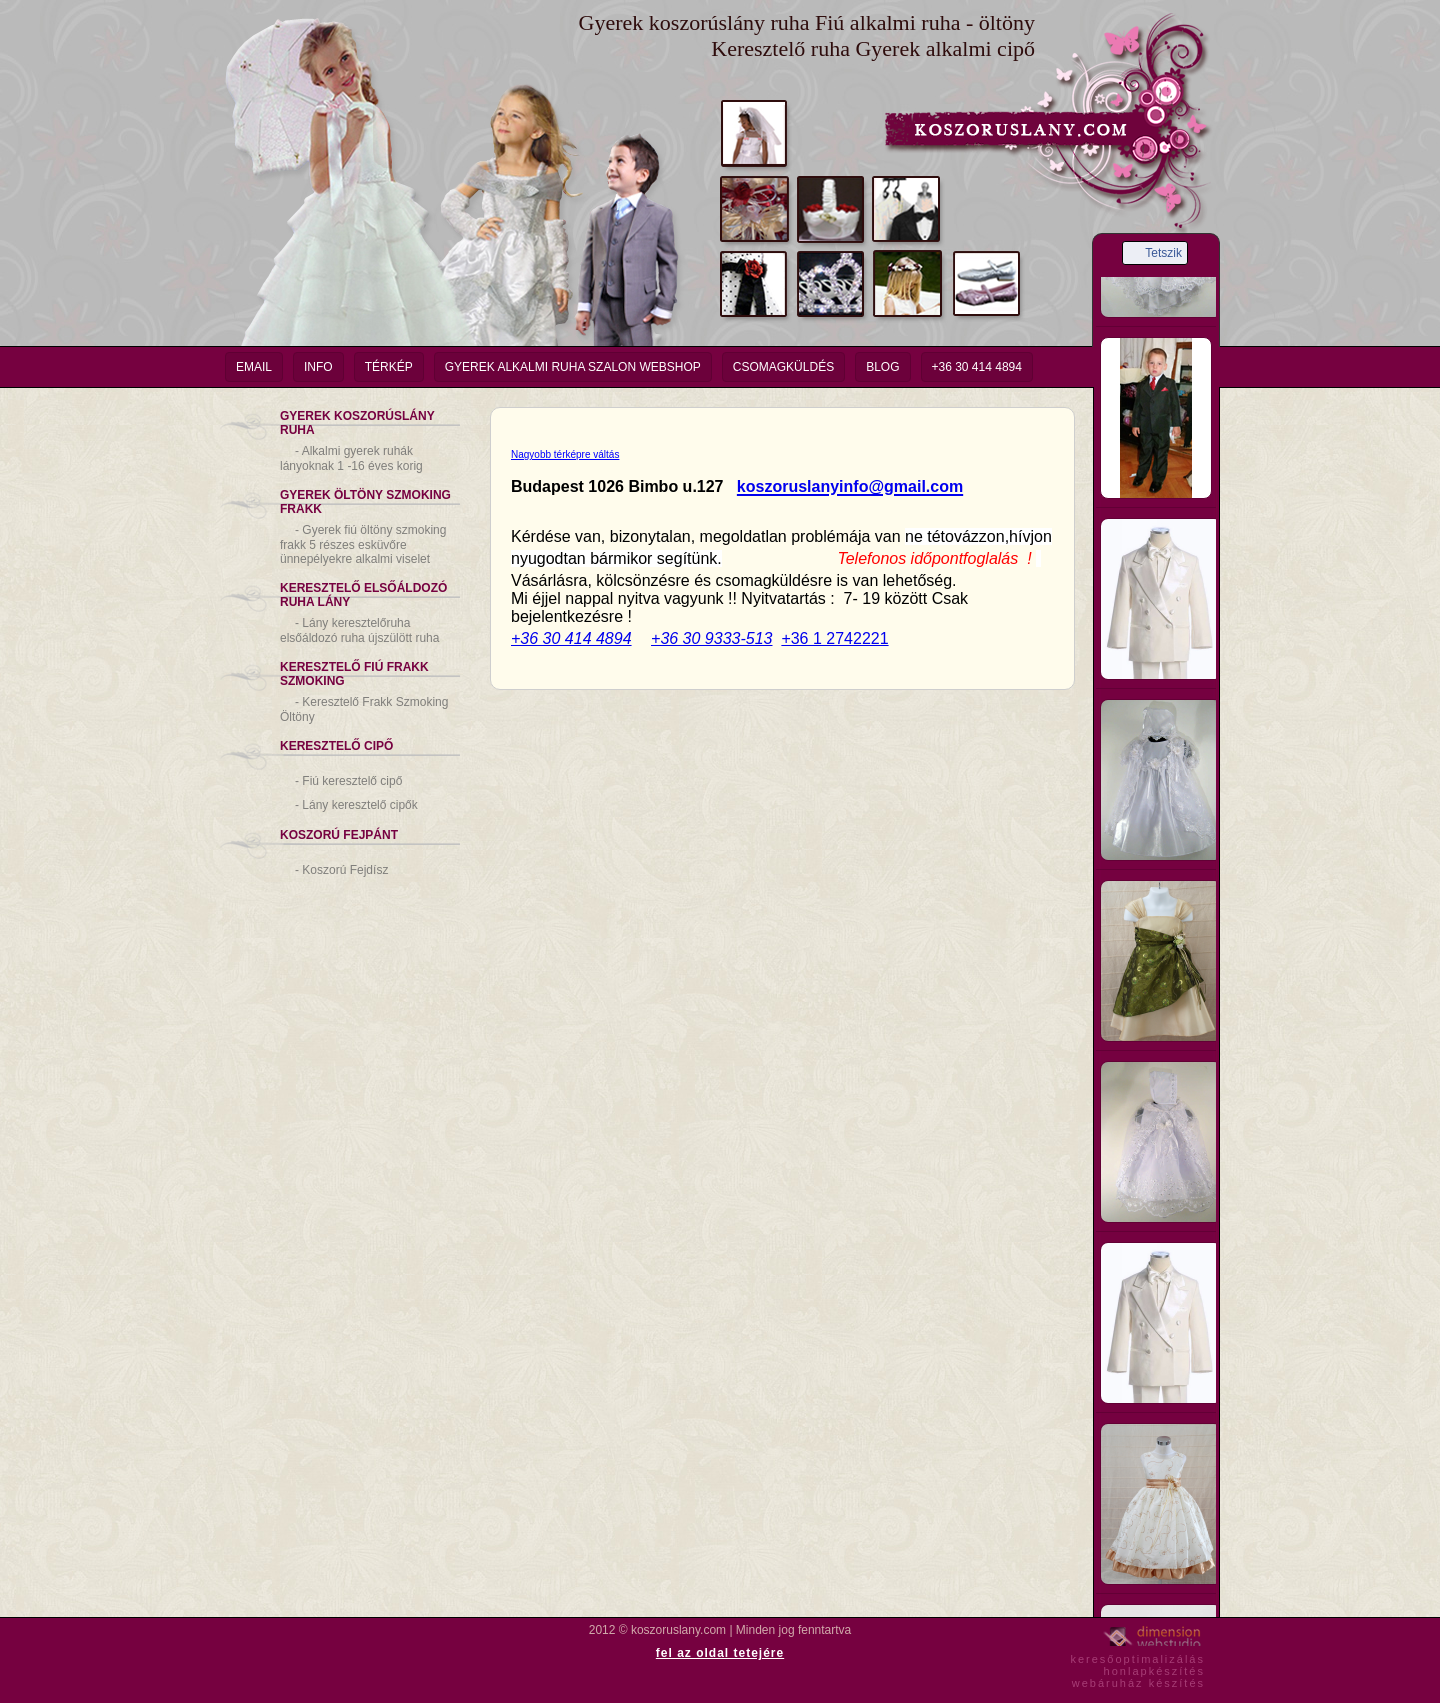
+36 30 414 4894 (977, 367)
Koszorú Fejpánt (339, 835)
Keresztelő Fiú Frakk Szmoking (354, 674)
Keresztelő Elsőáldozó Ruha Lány (363, 595)
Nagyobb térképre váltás (565, 454)
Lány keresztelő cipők (356, 805)
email (254, 367)
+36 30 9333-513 (711, 638)
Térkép (389, 367)
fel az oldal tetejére (720, 1653)
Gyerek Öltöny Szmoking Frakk (365, 502)
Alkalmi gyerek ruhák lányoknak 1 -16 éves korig (351, 458)
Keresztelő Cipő (336, 746)
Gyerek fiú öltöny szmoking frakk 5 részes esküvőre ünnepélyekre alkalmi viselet (363, 544)
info (318, 367)
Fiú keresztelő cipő (348, 781)
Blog (882, 367)
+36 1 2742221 (834, 638)
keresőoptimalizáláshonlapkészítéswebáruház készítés (1137, 1668)
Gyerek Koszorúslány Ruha (357, 423)
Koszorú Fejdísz (341, 870)
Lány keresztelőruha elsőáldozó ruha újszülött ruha (359, 630)
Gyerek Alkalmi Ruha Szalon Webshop (573, 367)
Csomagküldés (783, 367)
